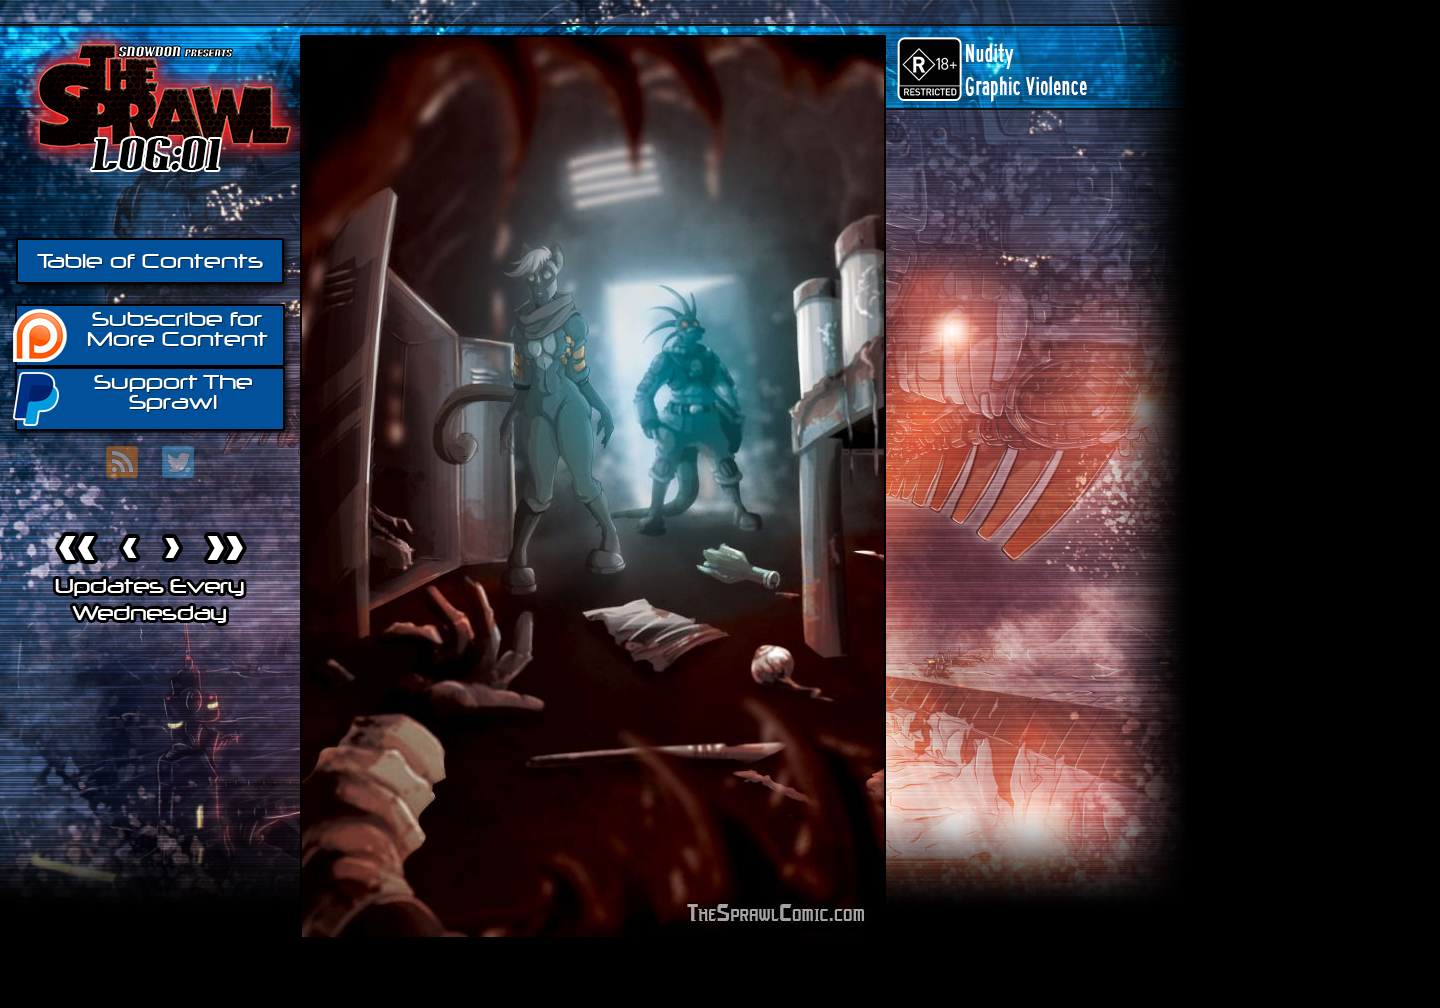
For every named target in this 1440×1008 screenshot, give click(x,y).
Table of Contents (150, 261)
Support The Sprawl (134, 397)
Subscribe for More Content (141, 334)
